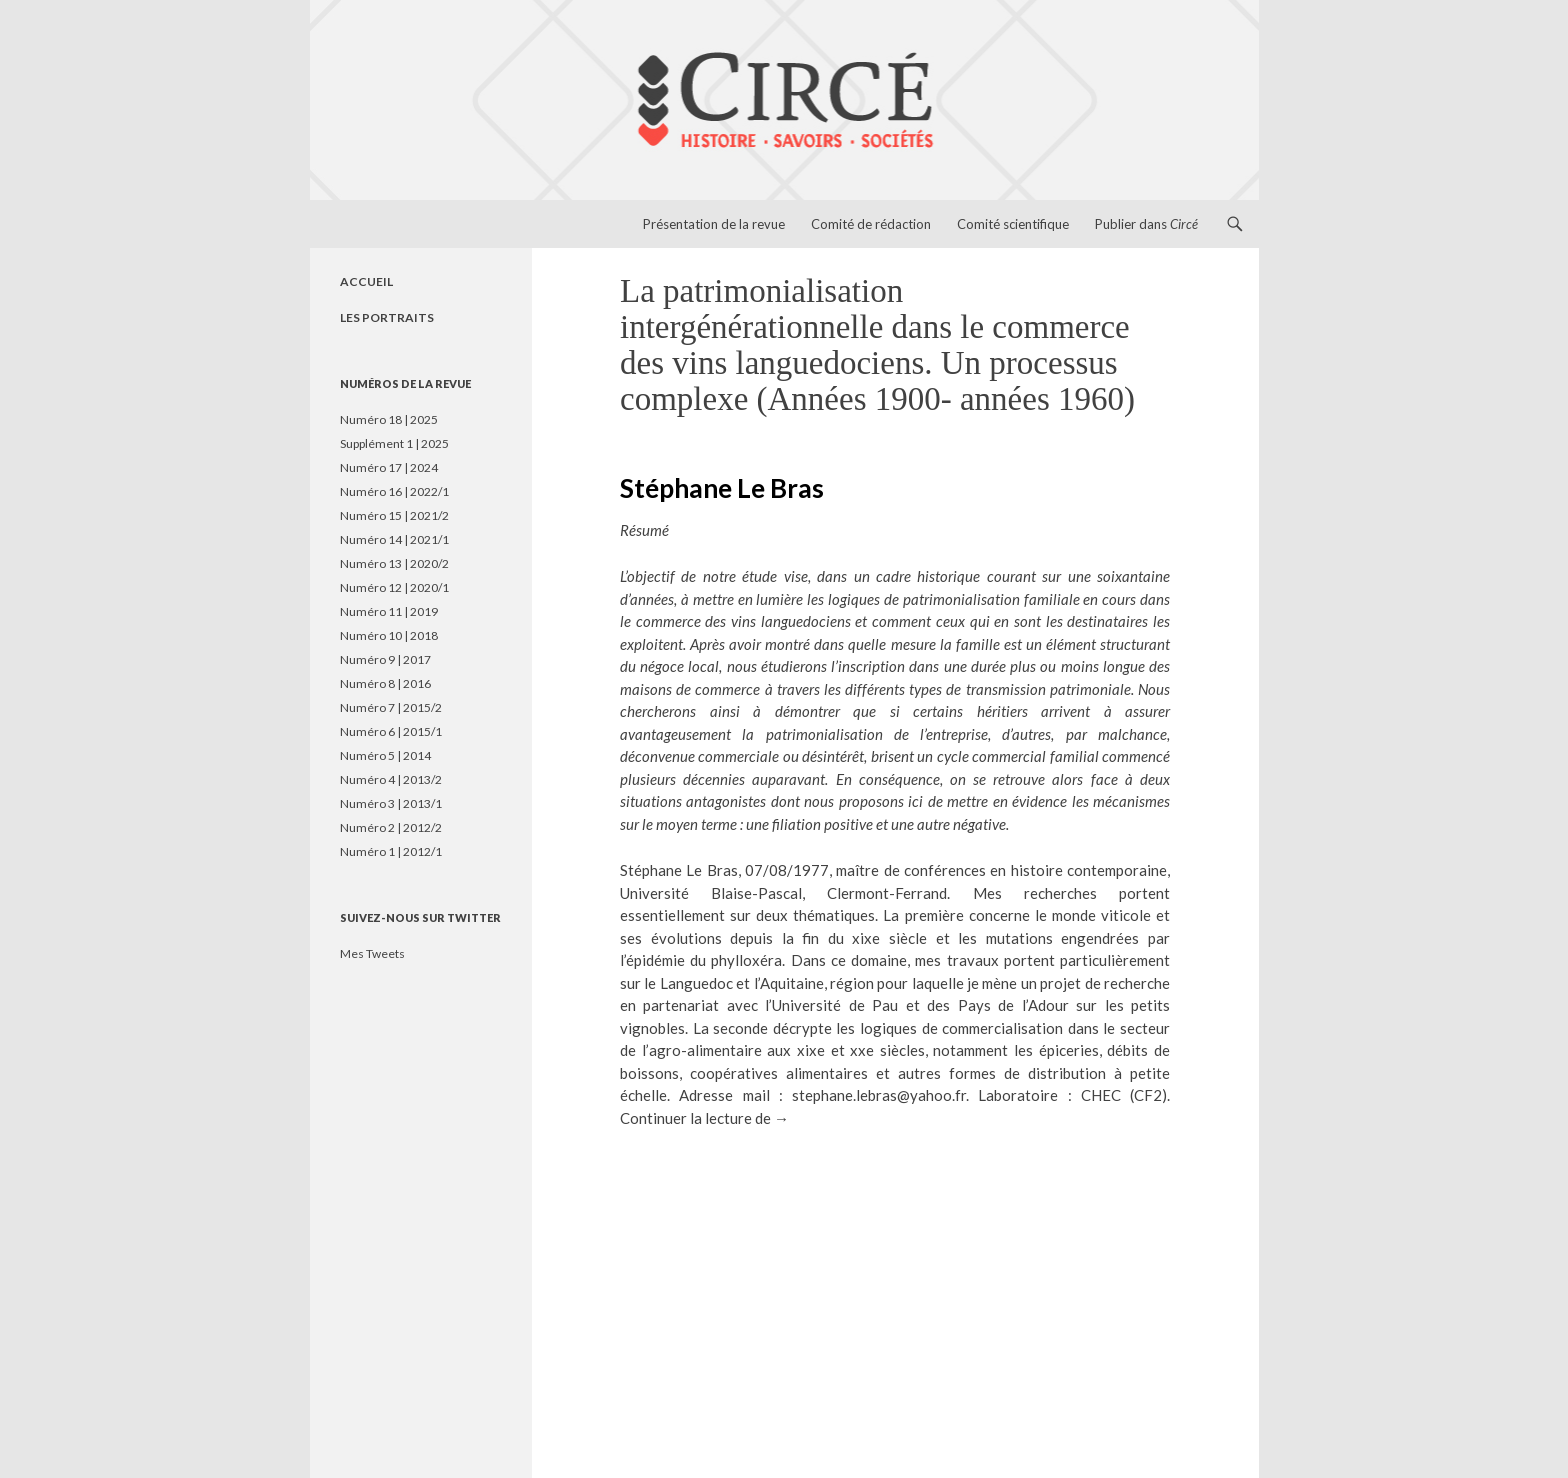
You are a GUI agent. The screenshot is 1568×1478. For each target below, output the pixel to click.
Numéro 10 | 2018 (389, 635)
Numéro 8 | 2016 (385, 683)
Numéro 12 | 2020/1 (394, 587)
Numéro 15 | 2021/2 (394, 515)
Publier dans (1146, 224)
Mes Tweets (372, 953)
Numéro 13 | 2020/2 (394, 563)
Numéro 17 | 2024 (389, 467)
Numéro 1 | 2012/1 (391, 851)
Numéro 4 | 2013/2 (391, 779)
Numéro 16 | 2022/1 (394, 491)
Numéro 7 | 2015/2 (391, 707)
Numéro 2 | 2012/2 (391, 827)
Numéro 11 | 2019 (389, 611)
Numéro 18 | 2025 (389, 419)
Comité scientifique (1013, 224)
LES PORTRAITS (387, 317)
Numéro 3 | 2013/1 (391, 803)
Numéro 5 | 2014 (385, 755)
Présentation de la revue (714, 224)
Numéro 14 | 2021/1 (394, 539)
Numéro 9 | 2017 (385, 659)
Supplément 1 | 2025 (394, 443)
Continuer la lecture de (704, 1118)
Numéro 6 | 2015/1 (391, 731)
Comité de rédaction (871, 224)
